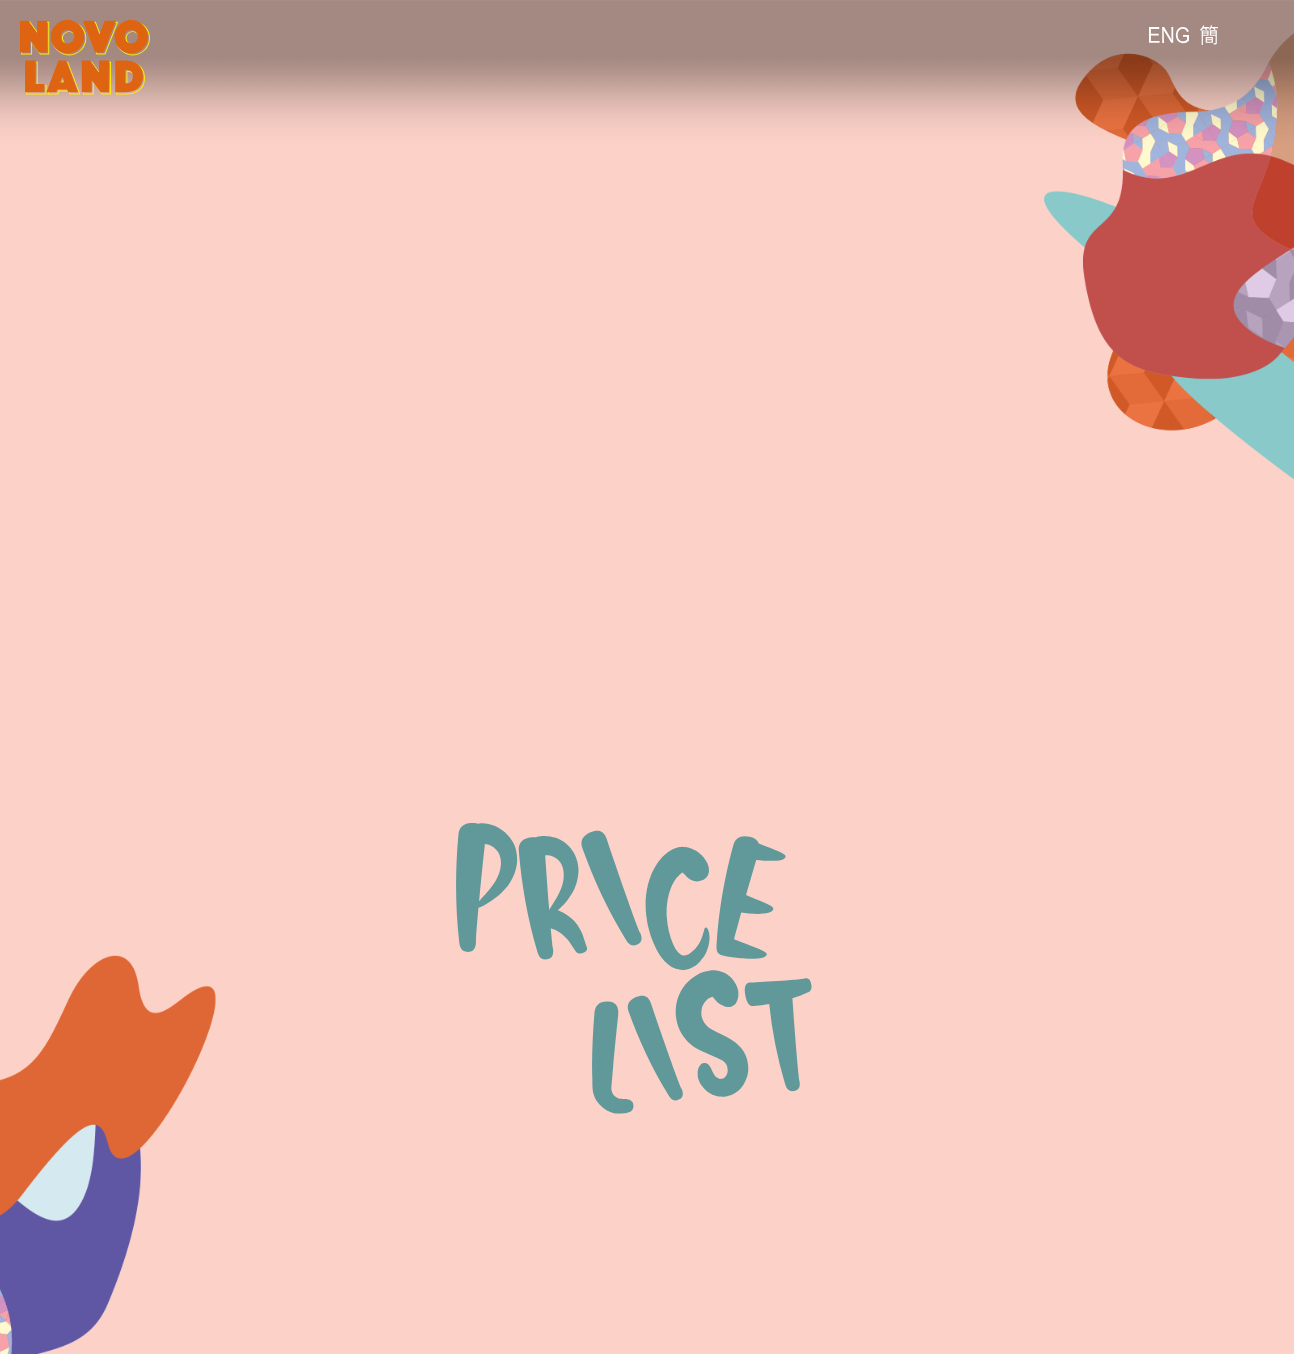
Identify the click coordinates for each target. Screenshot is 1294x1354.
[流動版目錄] (1259, 35)
